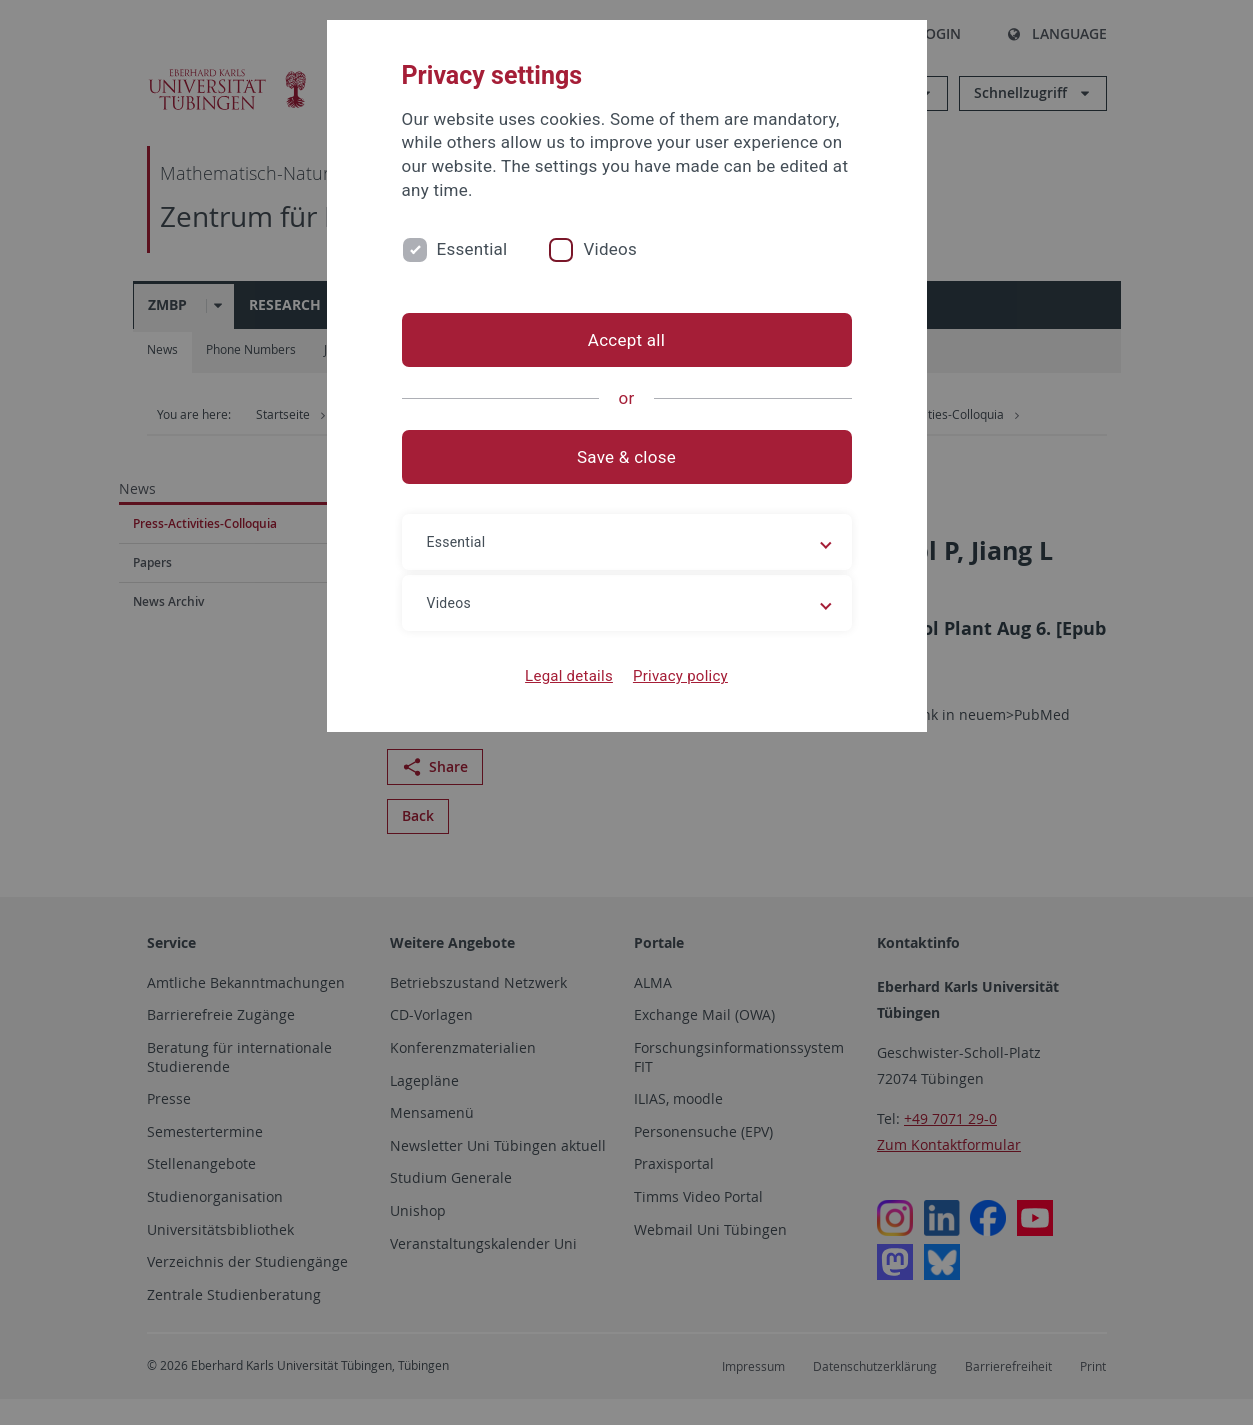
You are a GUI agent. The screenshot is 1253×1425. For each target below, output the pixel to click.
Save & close (626, 457)
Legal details (569, 676)
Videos (610, 249)
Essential (472, 249)
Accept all (626, 340)
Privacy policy (680, 676)
